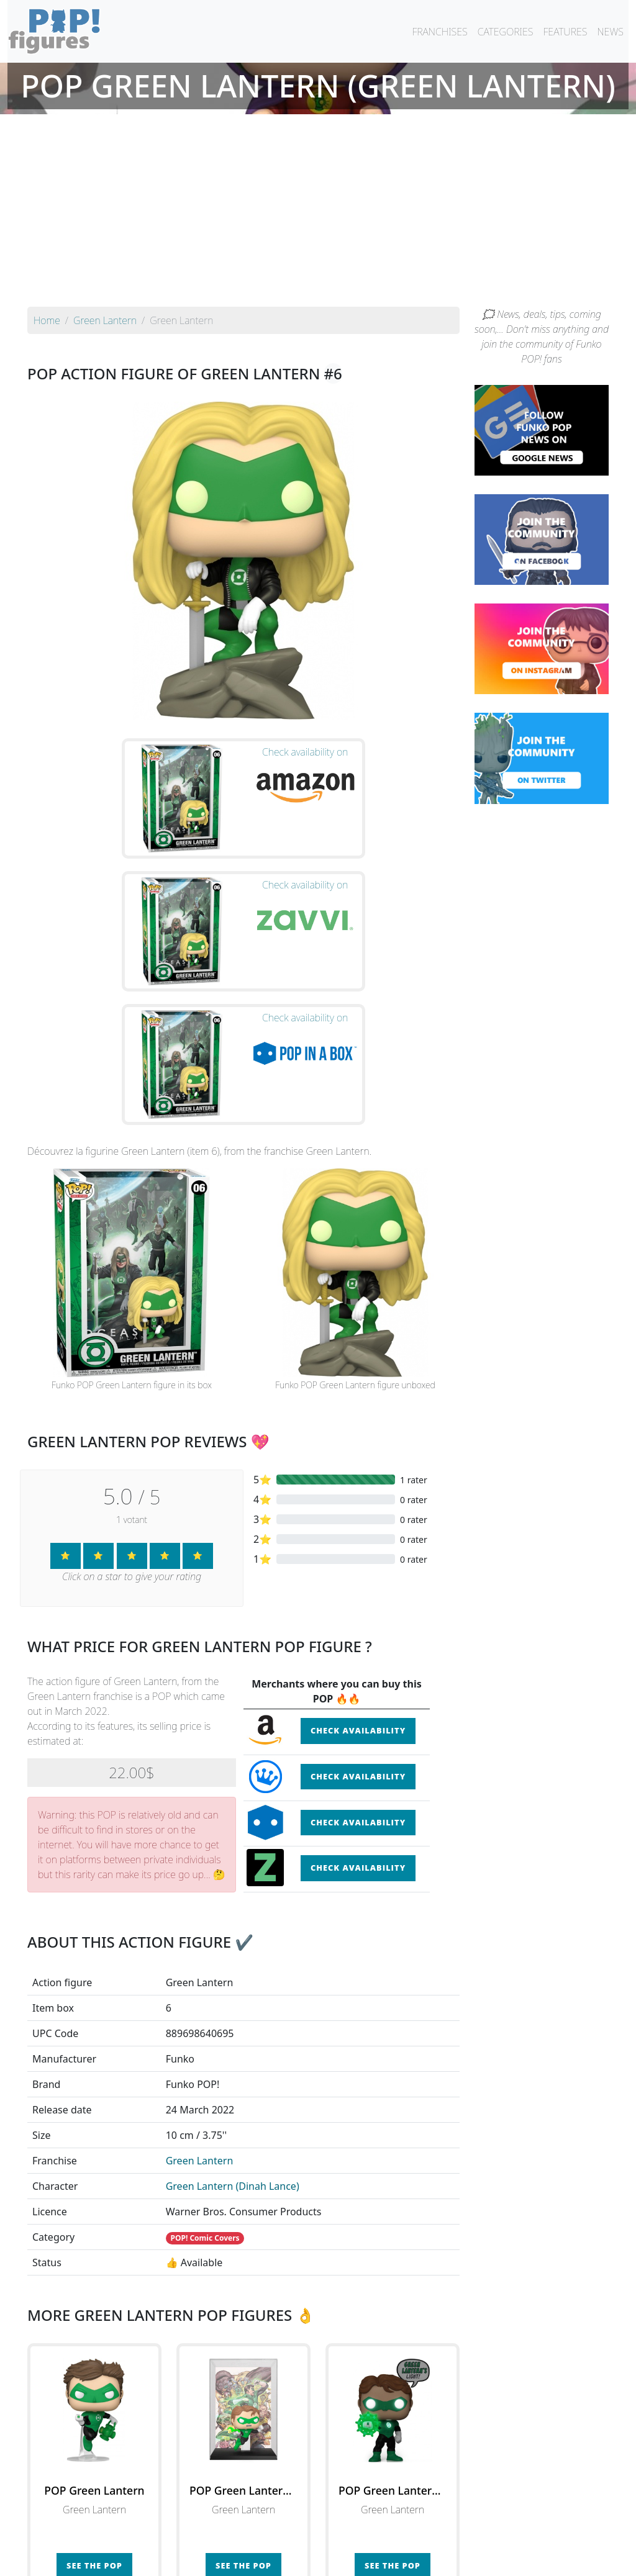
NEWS (610, 31)
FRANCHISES (439, 31)
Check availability (358, 1539)
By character (372, 2534)
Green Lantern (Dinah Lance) (232, 1995)
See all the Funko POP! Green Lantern (243, 2432)
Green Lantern (200, 1970)
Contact (358, 2558)
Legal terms (408, 2558)
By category (434, 2534)
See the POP (94, 2374)
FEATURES (565, 31)
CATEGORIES (506, 31)
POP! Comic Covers (204, 2047)
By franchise (308, 2534)
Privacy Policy (471, 2558)
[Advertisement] (318, 214)
